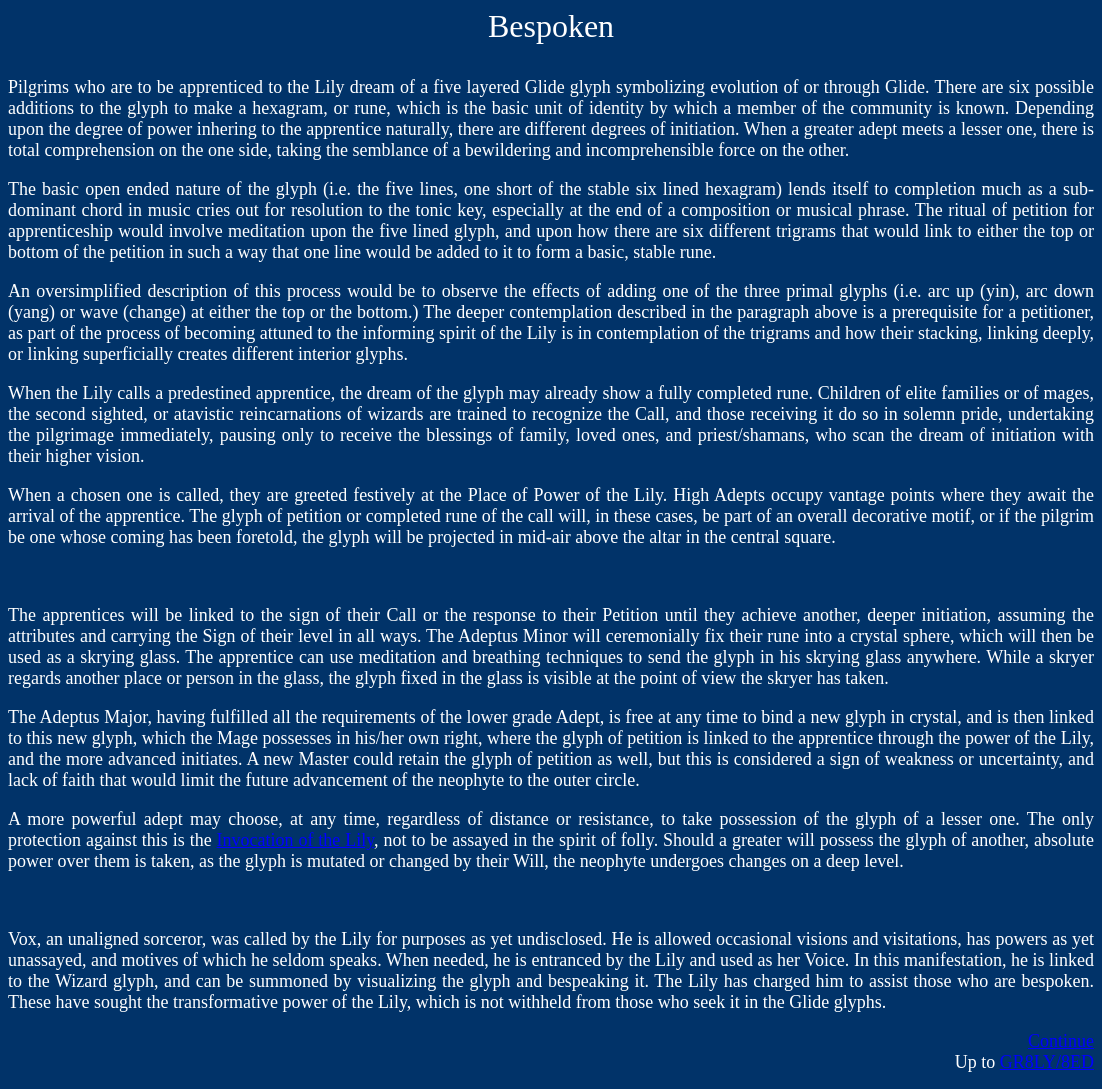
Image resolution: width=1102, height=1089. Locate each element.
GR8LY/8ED (1047, 1062)
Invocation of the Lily (296, 840)
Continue (1061, 1041)
